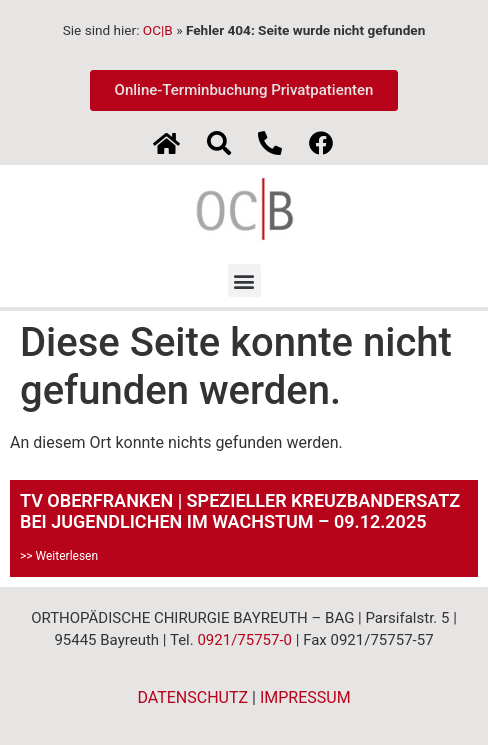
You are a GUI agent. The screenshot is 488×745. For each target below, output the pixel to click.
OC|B (158, 30)
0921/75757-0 (244, 640)
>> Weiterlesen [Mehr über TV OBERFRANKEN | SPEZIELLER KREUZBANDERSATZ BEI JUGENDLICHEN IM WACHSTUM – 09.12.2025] (59, 556)
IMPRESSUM (305, 697)
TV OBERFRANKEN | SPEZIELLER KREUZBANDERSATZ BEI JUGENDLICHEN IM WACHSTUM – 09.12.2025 (240, 511)
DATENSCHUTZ (192, 697)
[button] (244, 280)
